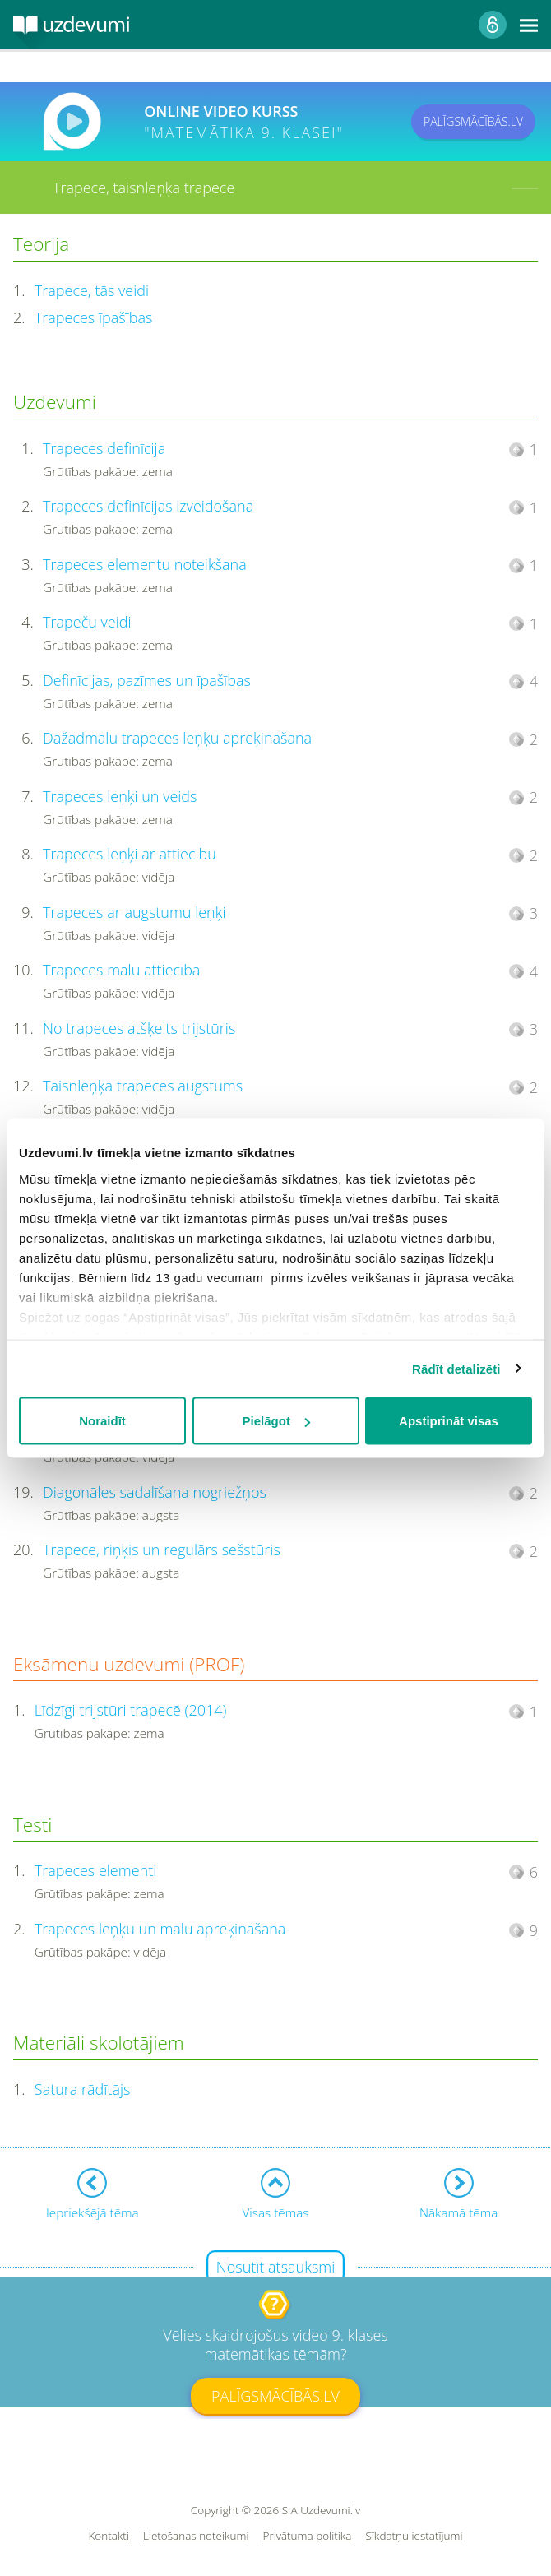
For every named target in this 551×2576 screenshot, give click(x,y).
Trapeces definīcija (104, 448)
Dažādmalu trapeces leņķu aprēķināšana (177, 738)
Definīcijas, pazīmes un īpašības (147, 680)
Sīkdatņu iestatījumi (413, 2536)
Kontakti (108, 2536)
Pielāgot (276, 1421)
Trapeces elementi (95, 1870)
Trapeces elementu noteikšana (145, 564)
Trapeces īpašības (94, 317)
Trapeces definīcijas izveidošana (148, 506)
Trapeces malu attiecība (121, 970)
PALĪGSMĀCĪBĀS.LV (473, 121)
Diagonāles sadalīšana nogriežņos (154, 1492)
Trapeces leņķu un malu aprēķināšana (160, 1929)
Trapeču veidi (87, 622)
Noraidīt (102, 1421)
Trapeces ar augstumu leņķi (134, 912)
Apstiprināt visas (448, 1421)
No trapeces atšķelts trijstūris (139, 1028)
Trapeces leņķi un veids (120, 796)
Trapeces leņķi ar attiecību (129, 854)
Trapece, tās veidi (92, 290)
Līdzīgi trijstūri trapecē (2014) (131, 1710)
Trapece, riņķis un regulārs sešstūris (161, 1549)
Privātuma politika (307, 2536)
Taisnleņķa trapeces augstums (143, 1086)
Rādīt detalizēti (456, 1368)
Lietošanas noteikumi (196, 2536)
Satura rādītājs (83, 2089)
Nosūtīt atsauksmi (276, 2267)
